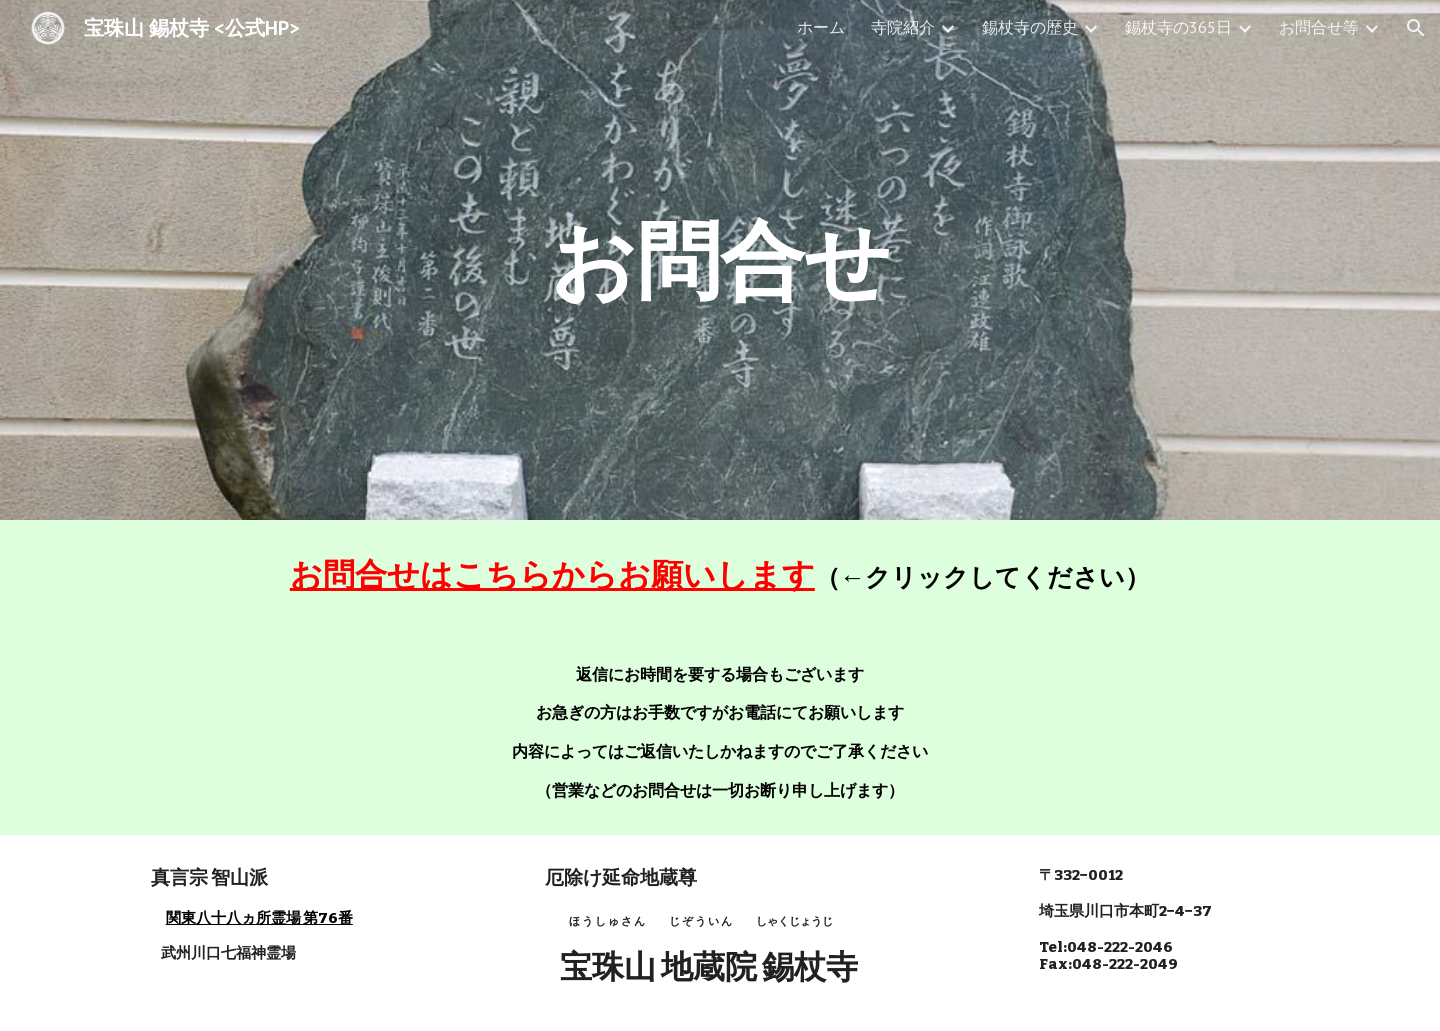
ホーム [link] (821, 27)
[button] (1416, 28)
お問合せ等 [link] (1319, 27)
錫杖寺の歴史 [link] (1030, 27)
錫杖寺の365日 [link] (1178, 27)
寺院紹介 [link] (903, 27)
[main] (720, 259)
